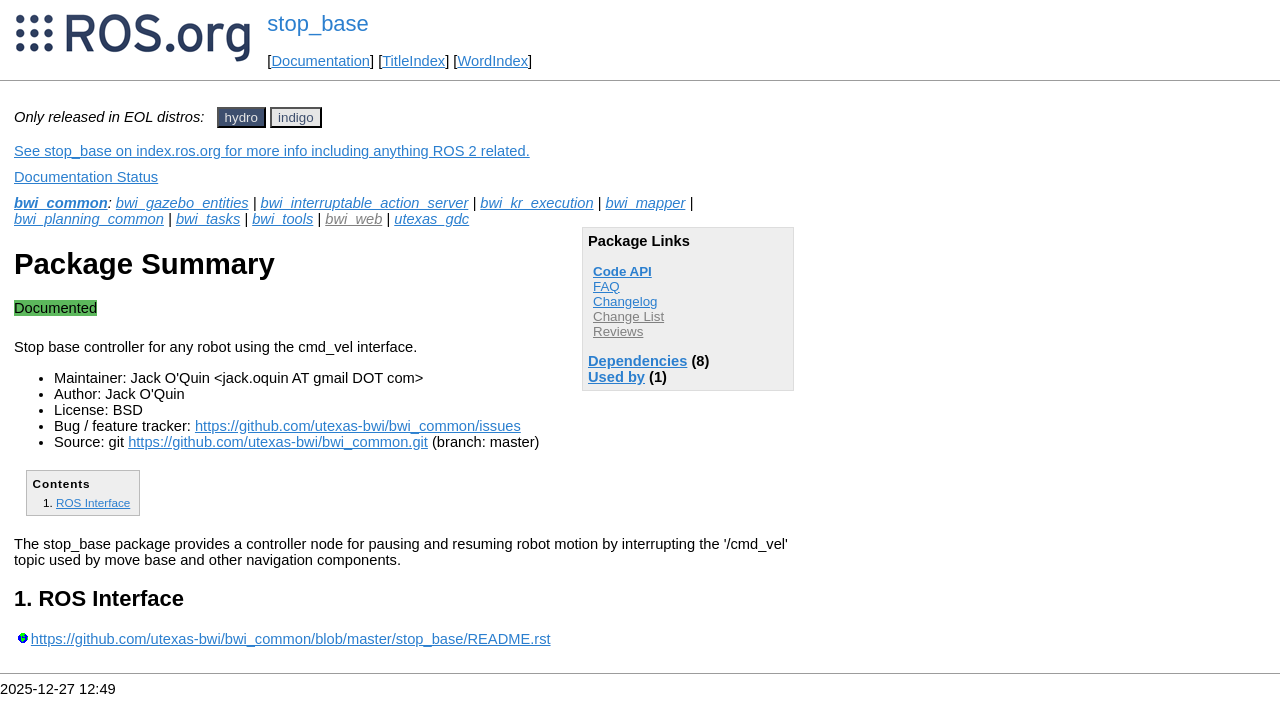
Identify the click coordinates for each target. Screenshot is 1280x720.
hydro (241, 117)
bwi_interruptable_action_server (365, 203)
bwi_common (61, 203)
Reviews (618, 331)
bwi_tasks (208, 219)
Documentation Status (86, 177)
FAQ (606, 286)
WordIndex (492, 61)
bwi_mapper (646, 203)
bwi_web (353, 219)
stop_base (318, 23)
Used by (616, 377)
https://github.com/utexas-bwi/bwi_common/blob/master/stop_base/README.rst (291, 639)
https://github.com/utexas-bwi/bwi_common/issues (358, 426)
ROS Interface (93, 502)
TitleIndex (413, 61)
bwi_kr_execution (536, 203)
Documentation (320, 61)
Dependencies (637, 361)
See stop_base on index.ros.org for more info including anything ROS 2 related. (272, 151)
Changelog (625, 301)
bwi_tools (282, 219)
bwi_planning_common (89, 219)
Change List (628, 316)
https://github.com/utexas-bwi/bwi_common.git (278, 442)
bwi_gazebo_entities (182, 203)
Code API (622, 271)
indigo (296, 117)
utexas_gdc (431, 219)
